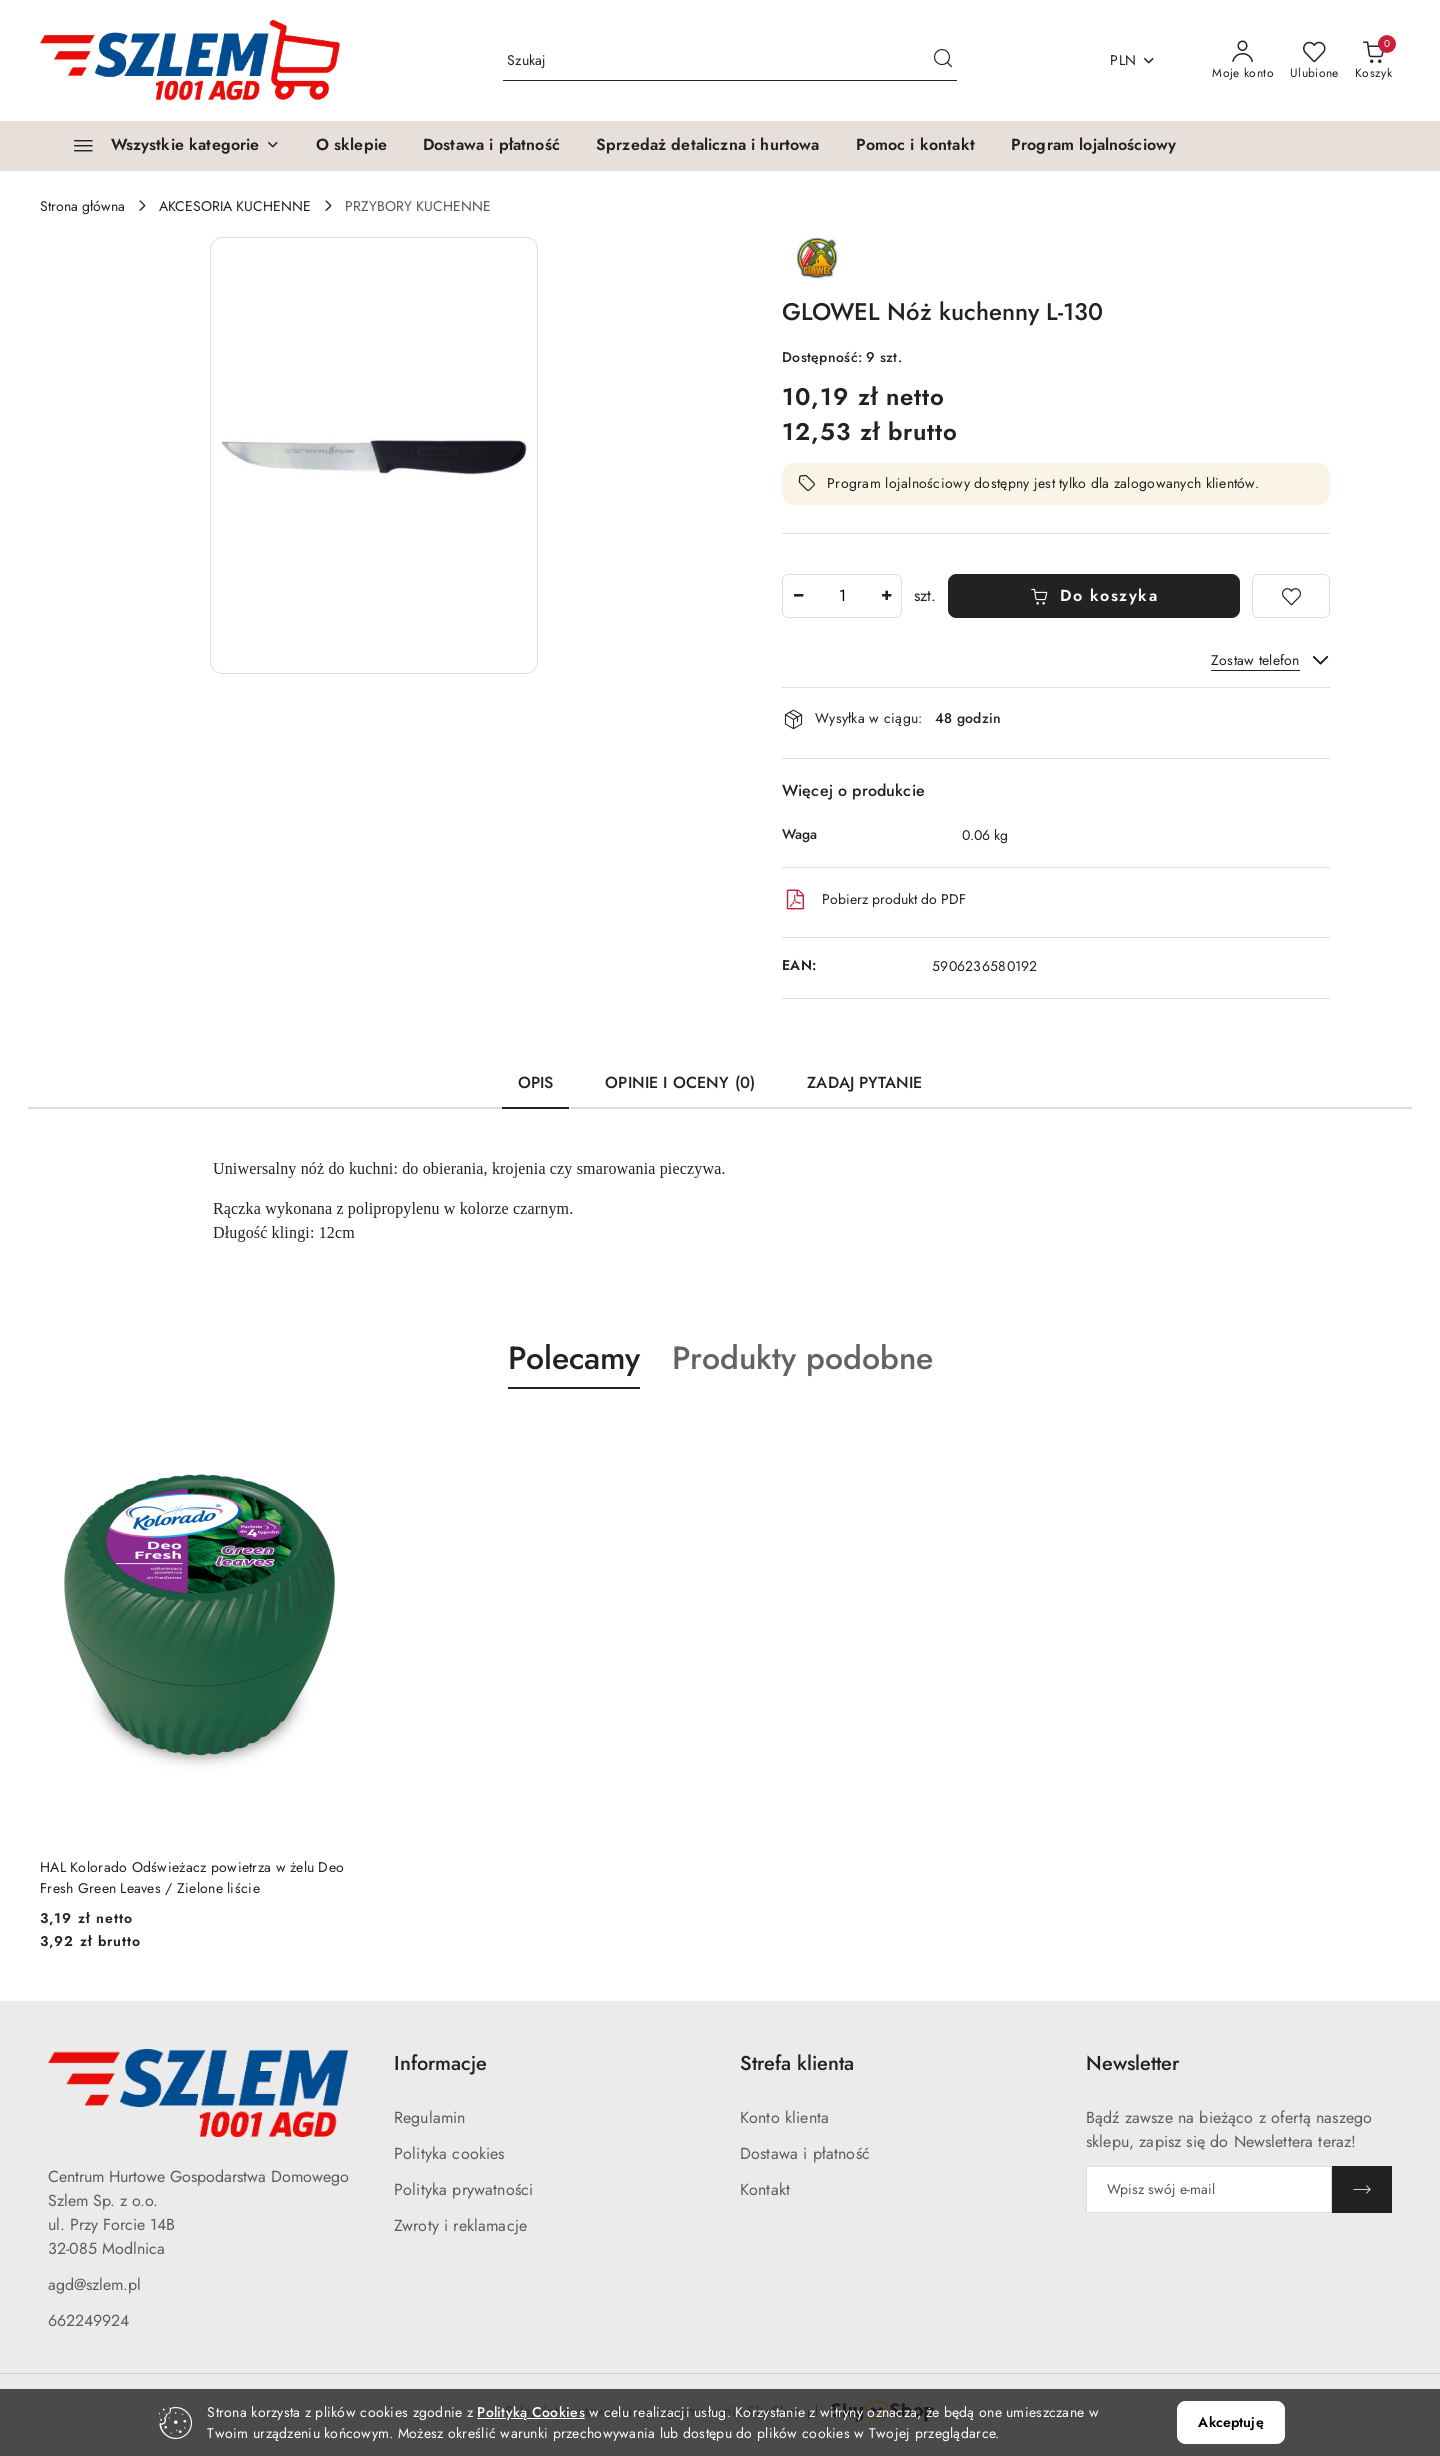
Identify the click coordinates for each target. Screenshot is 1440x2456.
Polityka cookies (449, 2153)
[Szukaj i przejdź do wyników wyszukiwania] (943, 61)
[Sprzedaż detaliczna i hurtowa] (708, 146)
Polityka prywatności (463, 2189)
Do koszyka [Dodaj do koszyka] (1094, 595)
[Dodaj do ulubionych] (1291, 596)
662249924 (88, 2320)
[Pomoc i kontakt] (915, 146)
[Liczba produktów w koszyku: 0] (1373, 61)
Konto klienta (784, 2117)
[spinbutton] (842, 596)
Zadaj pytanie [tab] (864, 1082)
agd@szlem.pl (94, 2284)
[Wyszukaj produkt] (730, 60)
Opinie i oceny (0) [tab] (680, 1082)
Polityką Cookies (530, 2412)
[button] (374, 455)
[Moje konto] (1243, 61)
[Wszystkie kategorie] (168, 146)
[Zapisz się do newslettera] (1209, 2189)
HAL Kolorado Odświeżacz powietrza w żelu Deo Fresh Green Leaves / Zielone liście (192, 1877)
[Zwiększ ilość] (886, 596)
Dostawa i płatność (805, 2153)
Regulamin (429, 2117)
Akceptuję (1230, 2422)
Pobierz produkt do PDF (874, 900)
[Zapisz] (1362, 2189)
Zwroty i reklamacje (460, 2225)
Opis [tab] (536, 1082)
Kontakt (765, 2189)
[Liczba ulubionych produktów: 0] (1314, 61)
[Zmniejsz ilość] (798, 596)
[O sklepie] (351, 146)
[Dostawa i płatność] (491, 146)
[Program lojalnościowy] (1093, 146)
